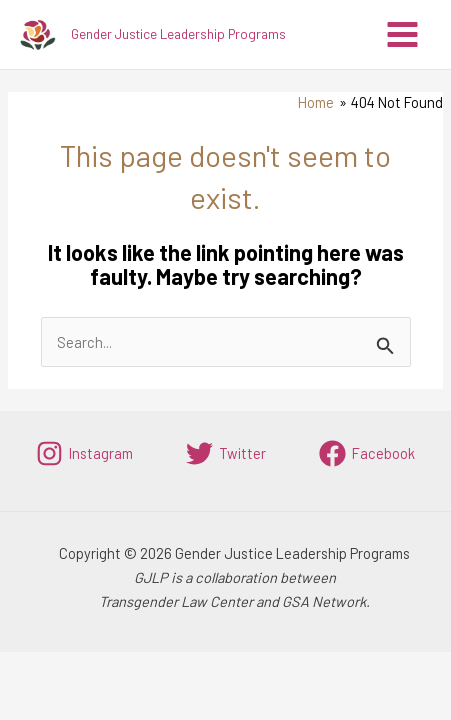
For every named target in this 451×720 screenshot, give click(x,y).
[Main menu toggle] (402, 34)
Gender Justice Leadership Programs (178, 33)
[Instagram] (84, 453)
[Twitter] (226, 453)
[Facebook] (367, 453)
